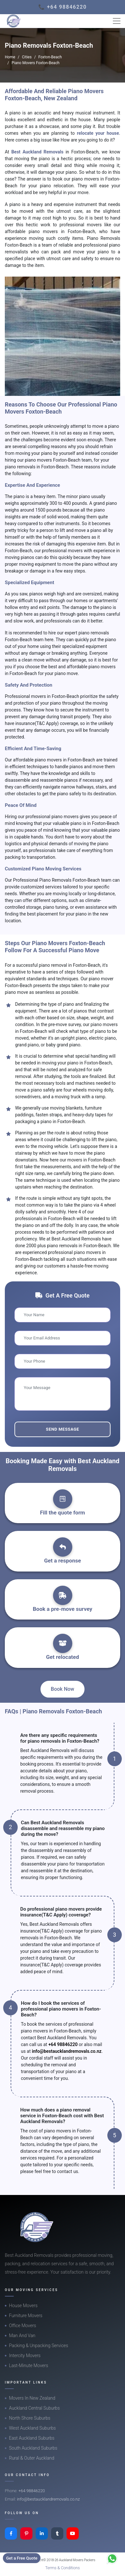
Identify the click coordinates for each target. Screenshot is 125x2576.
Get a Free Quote (21, 2558)
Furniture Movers (25, 2315)
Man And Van (22, 2335)
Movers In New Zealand (32, 2398)
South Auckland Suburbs (33, 2448)
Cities (26, 57)
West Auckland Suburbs (32, 2428)
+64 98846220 (62, 2044)
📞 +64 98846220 (62, 7)
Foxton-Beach (50, 57)
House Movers (23, 2305)
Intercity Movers (24, 2355)
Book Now (62, 1689)
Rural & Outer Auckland (31, 2458)
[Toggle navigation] (117, 21)
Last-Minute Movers (28, 2365)
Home (10, 57)
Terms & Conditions (62, 2567)
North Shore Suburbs (29, 2418)
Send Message (62, 1429)
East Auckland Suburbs (31, 2438)
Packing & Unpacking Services (38, 2345)
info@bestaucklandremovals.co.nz (67, 2051)
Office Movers (22, 2325)
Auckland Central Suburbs (34, 2408)
